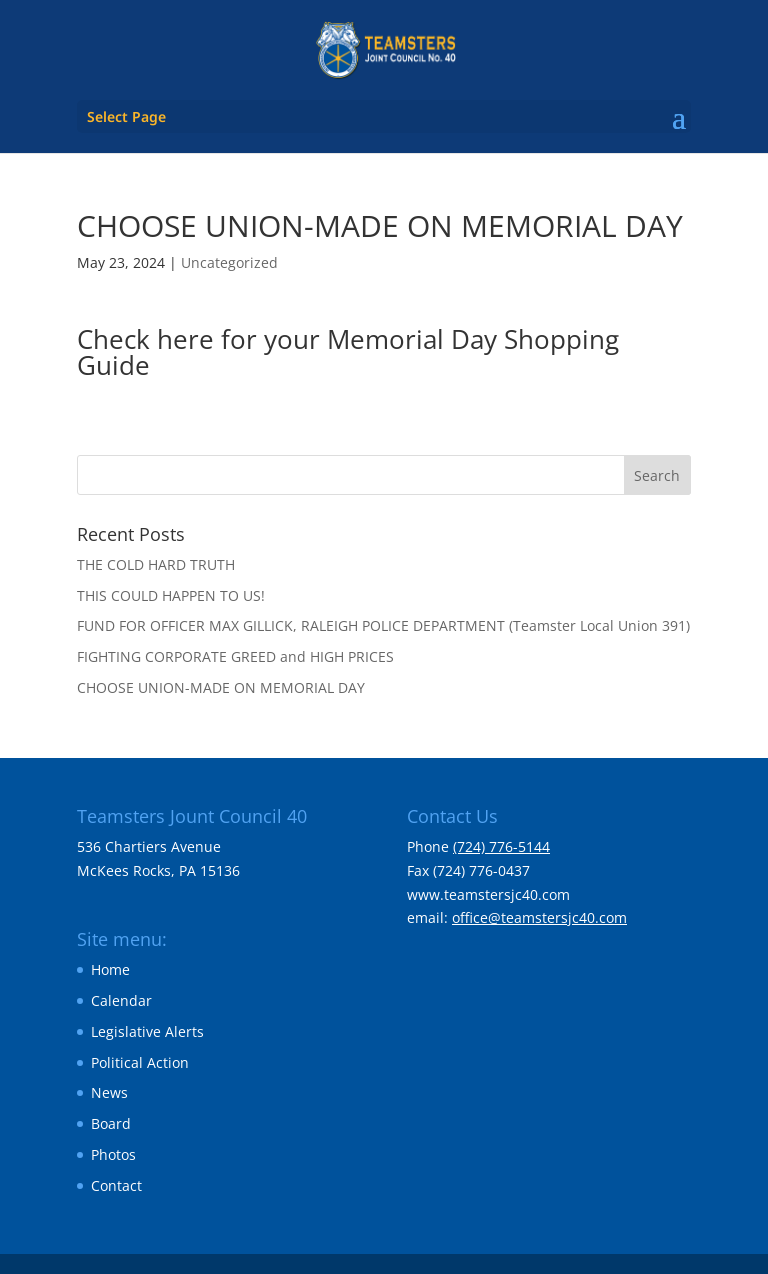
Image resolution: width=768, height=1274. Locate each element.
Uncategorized (229, 262)
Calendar (121, 1000)
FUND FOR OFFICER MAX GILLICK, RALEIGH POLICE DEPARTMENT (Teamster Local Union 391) (383, 625)
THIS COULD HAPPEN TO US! (171, 595)
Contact (116, 1185)
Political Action (140, 1062)
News (109, 1092)
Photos (113, 1154)
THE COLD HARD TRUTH (156, 564)
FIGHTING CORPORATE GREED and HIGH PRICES (235, 656)
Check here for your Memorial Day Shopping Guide (348, 352)
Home (110, 969)
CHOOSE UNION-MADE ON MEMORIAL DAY (221, 687)
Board (111, 1123)
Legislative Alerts (147, 1031)
